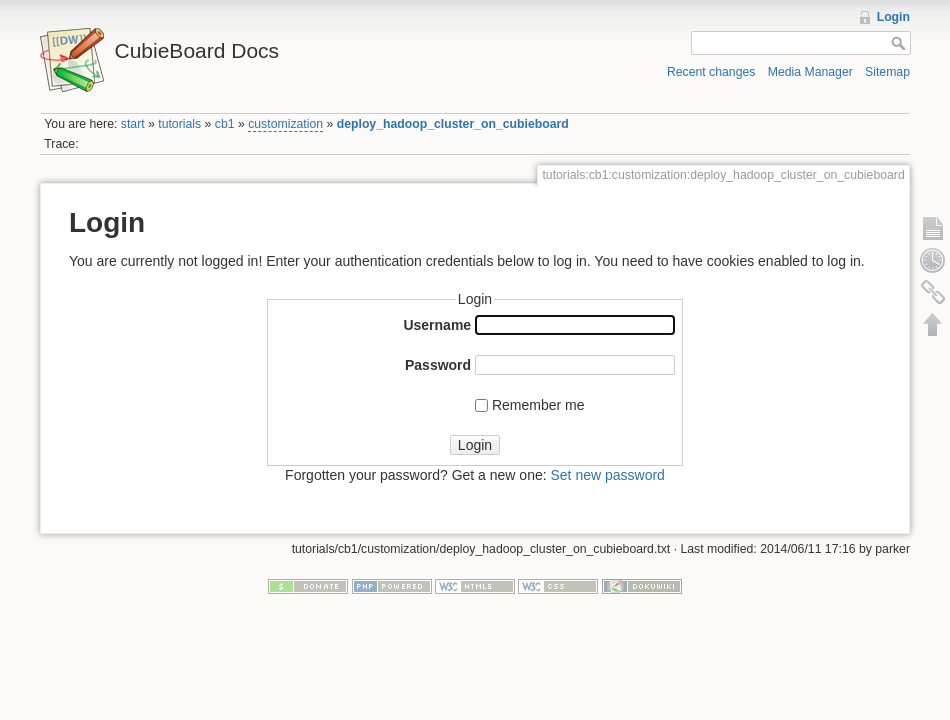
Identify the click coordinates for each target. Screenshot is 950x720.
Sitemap (887, 72)
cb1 (225, 124)
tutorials (179, 124)
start (133, 124)
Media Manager (810, 72)
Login (893, 17)
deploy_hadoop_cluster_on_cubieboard (453, 124)
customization (285, 124)
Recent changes (711, 72)
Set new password (607, 475)
